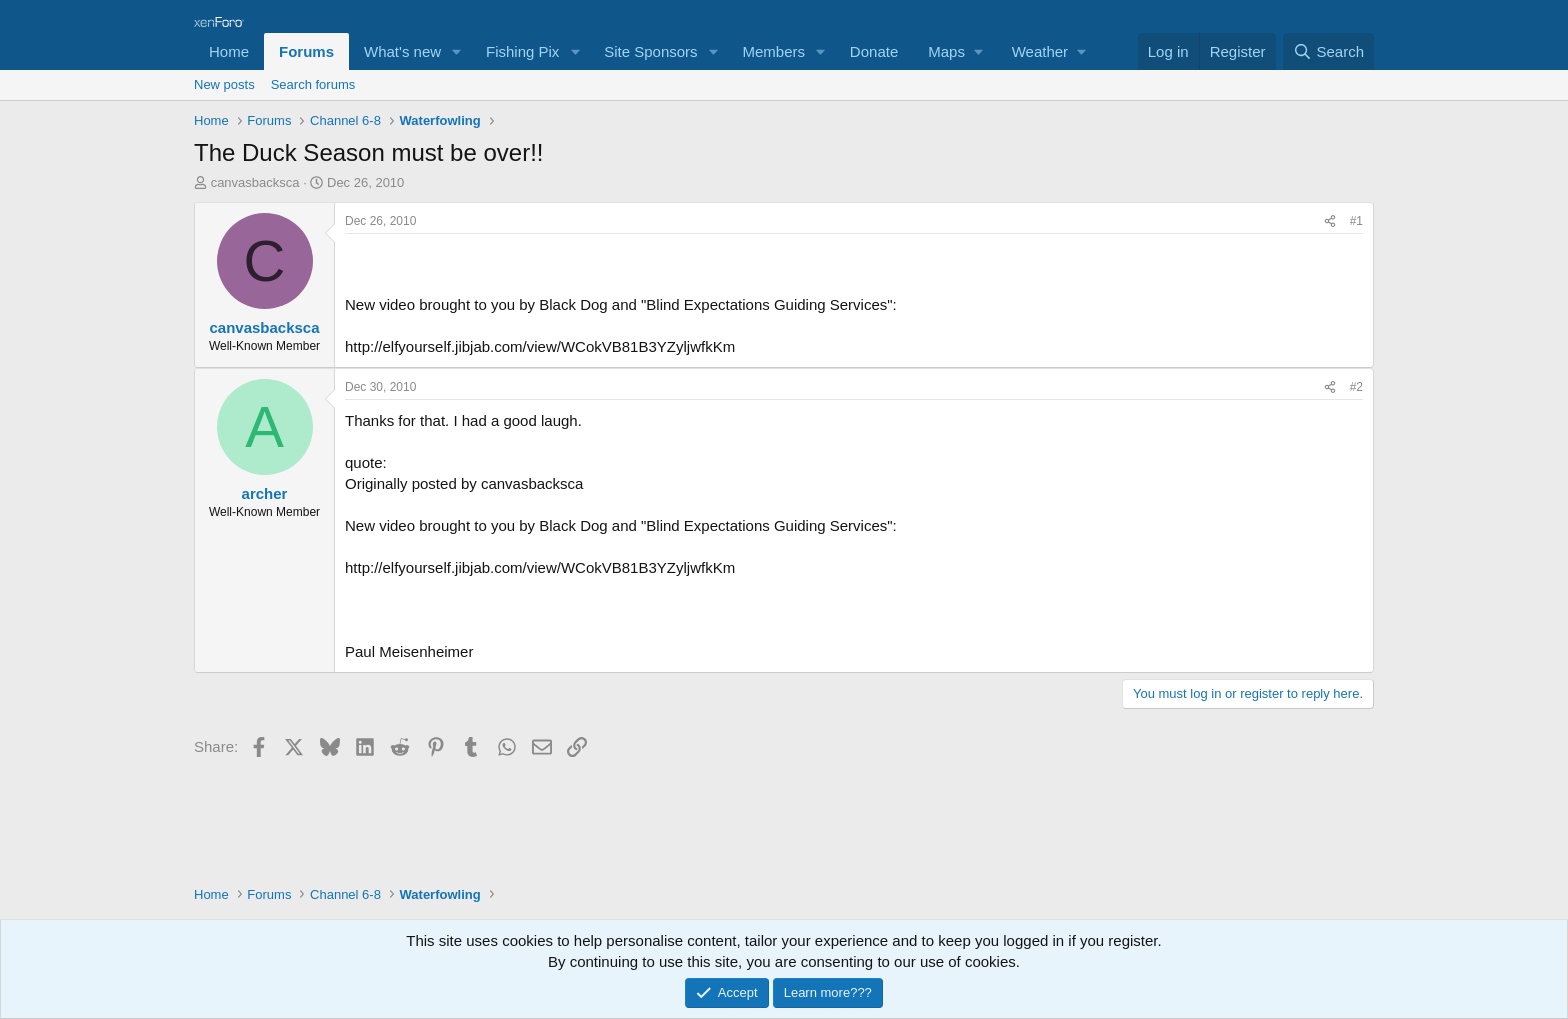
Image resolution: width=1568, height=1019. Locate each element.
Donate (874, 51)
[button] (457, 51)
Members (773, 51)
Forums (306, 51)
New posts (224, 84)
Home (229, 51)
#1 (1356, 221)
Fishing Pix (522, 51)
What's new (402, 51)
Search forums (313, 84)
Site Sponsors (650, 51)
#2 (1356, 387)
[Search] (1328, 51)
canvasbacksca (255, 182)
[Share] (1330, 221)
